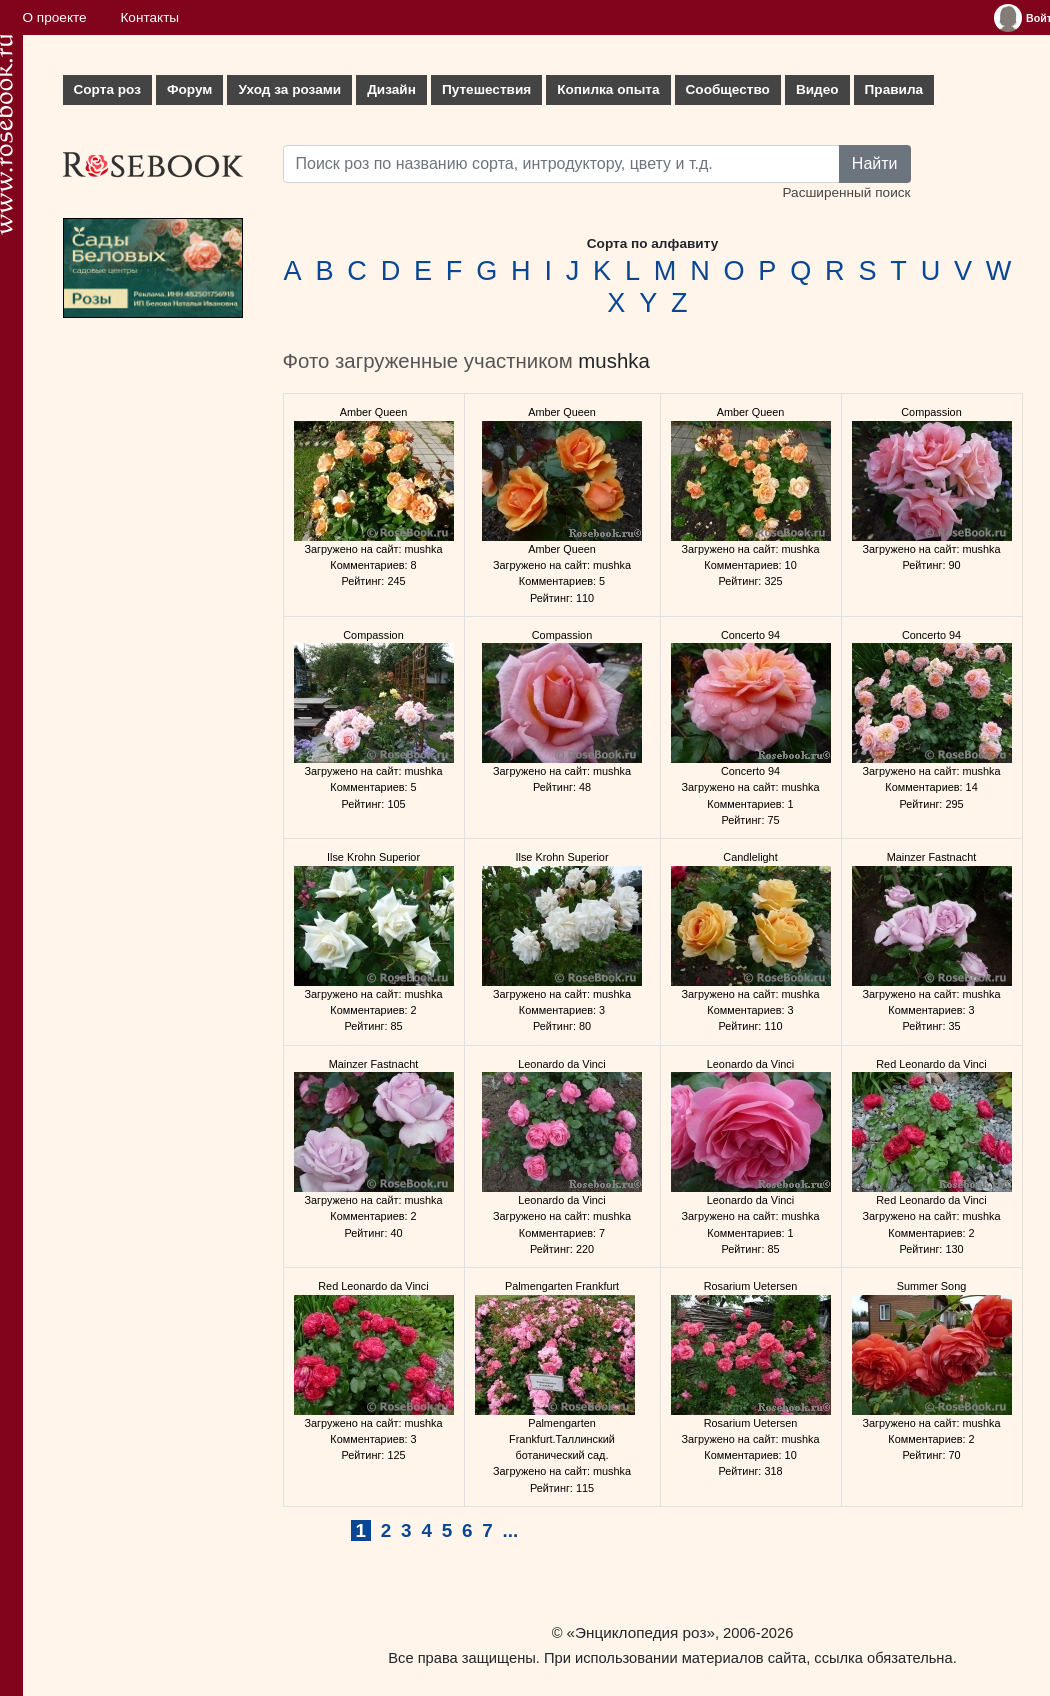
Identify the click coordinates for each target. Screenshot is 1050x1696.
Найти (875, 163)
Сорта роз (107, 89)
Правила (894, 89)
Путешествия (486, 89)
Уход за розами (289, 89)
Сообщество (728, 89)
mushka (613, 361)
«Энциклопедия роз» (641, 1632)
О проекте (55, 17)
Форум (189, 89)
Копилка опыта (608, 89)
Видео (817, 89)
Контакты (149, 17)
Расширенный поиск (846, 192)
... (511, 1530)
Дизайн (391, 89)
